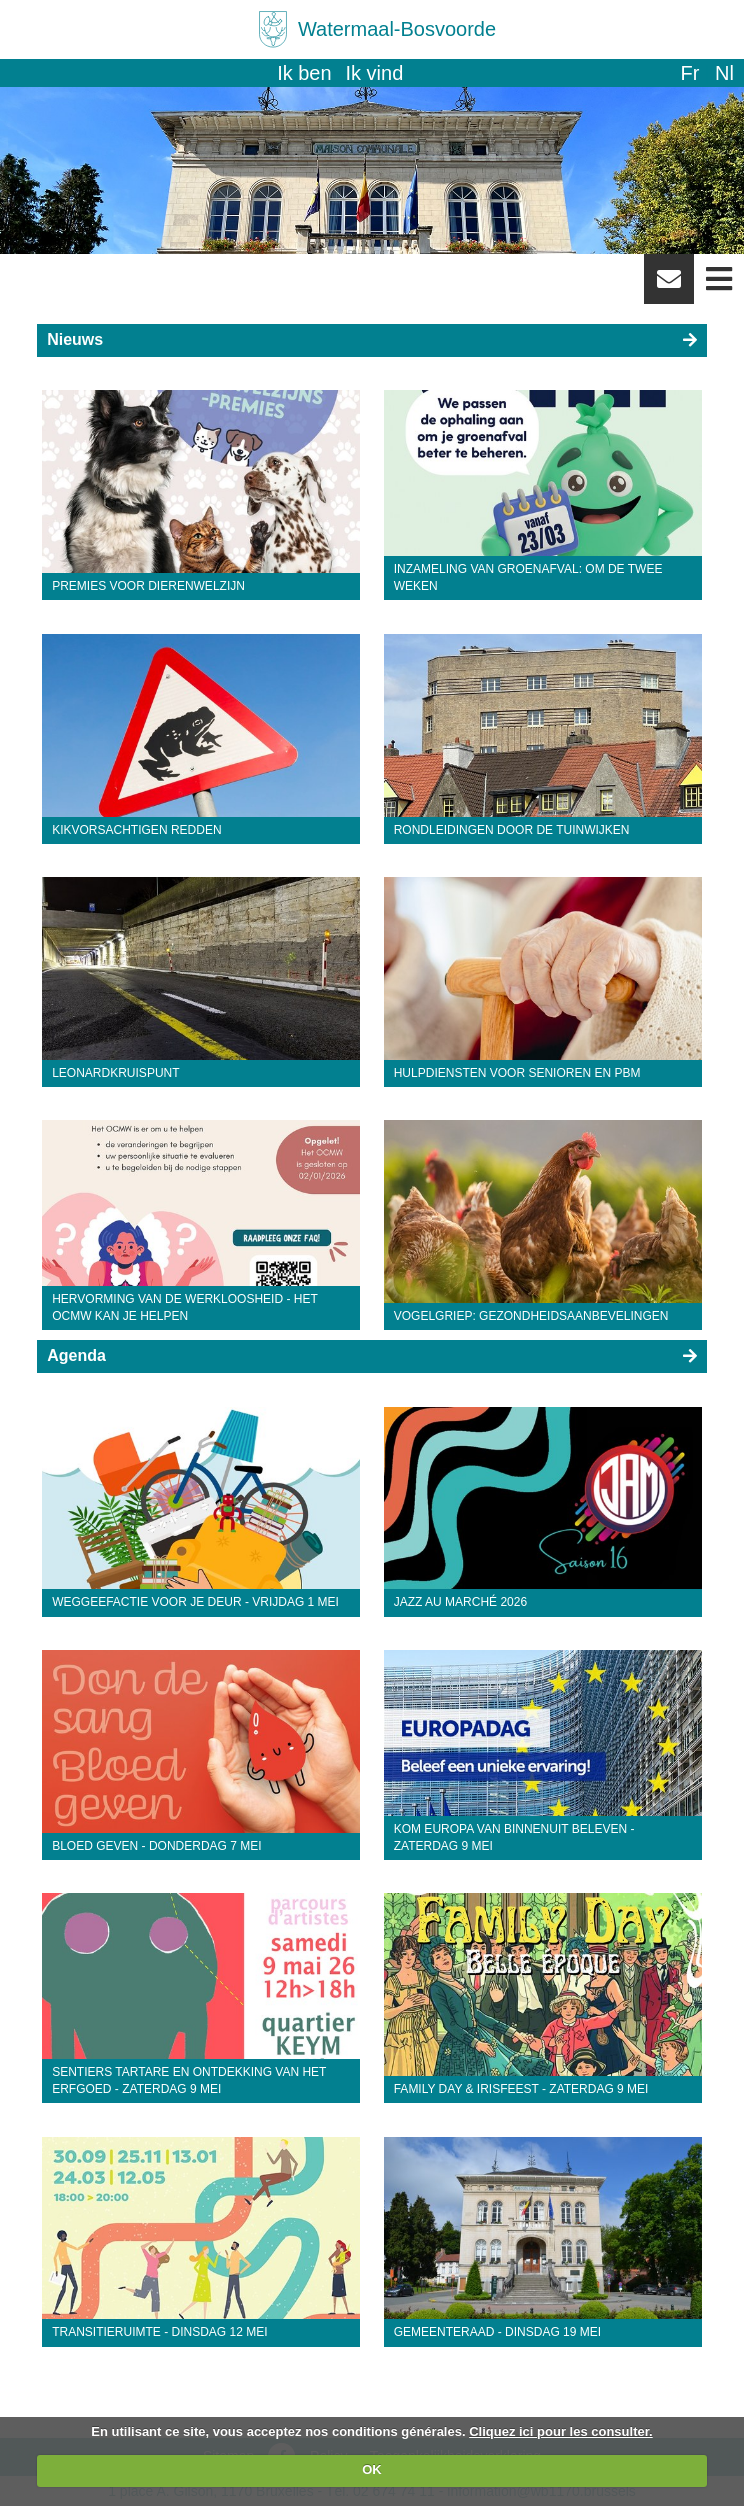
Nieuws (75, 339)
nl (724, 73)
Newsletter (669, 286)
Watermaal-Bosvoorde (397, 29)
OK (372, 2469)
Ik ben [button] (304, 73)
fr (689, 73)
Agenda (76, 1355)
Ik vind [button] (375, 73)
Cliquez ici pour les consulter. (561, 2431)
